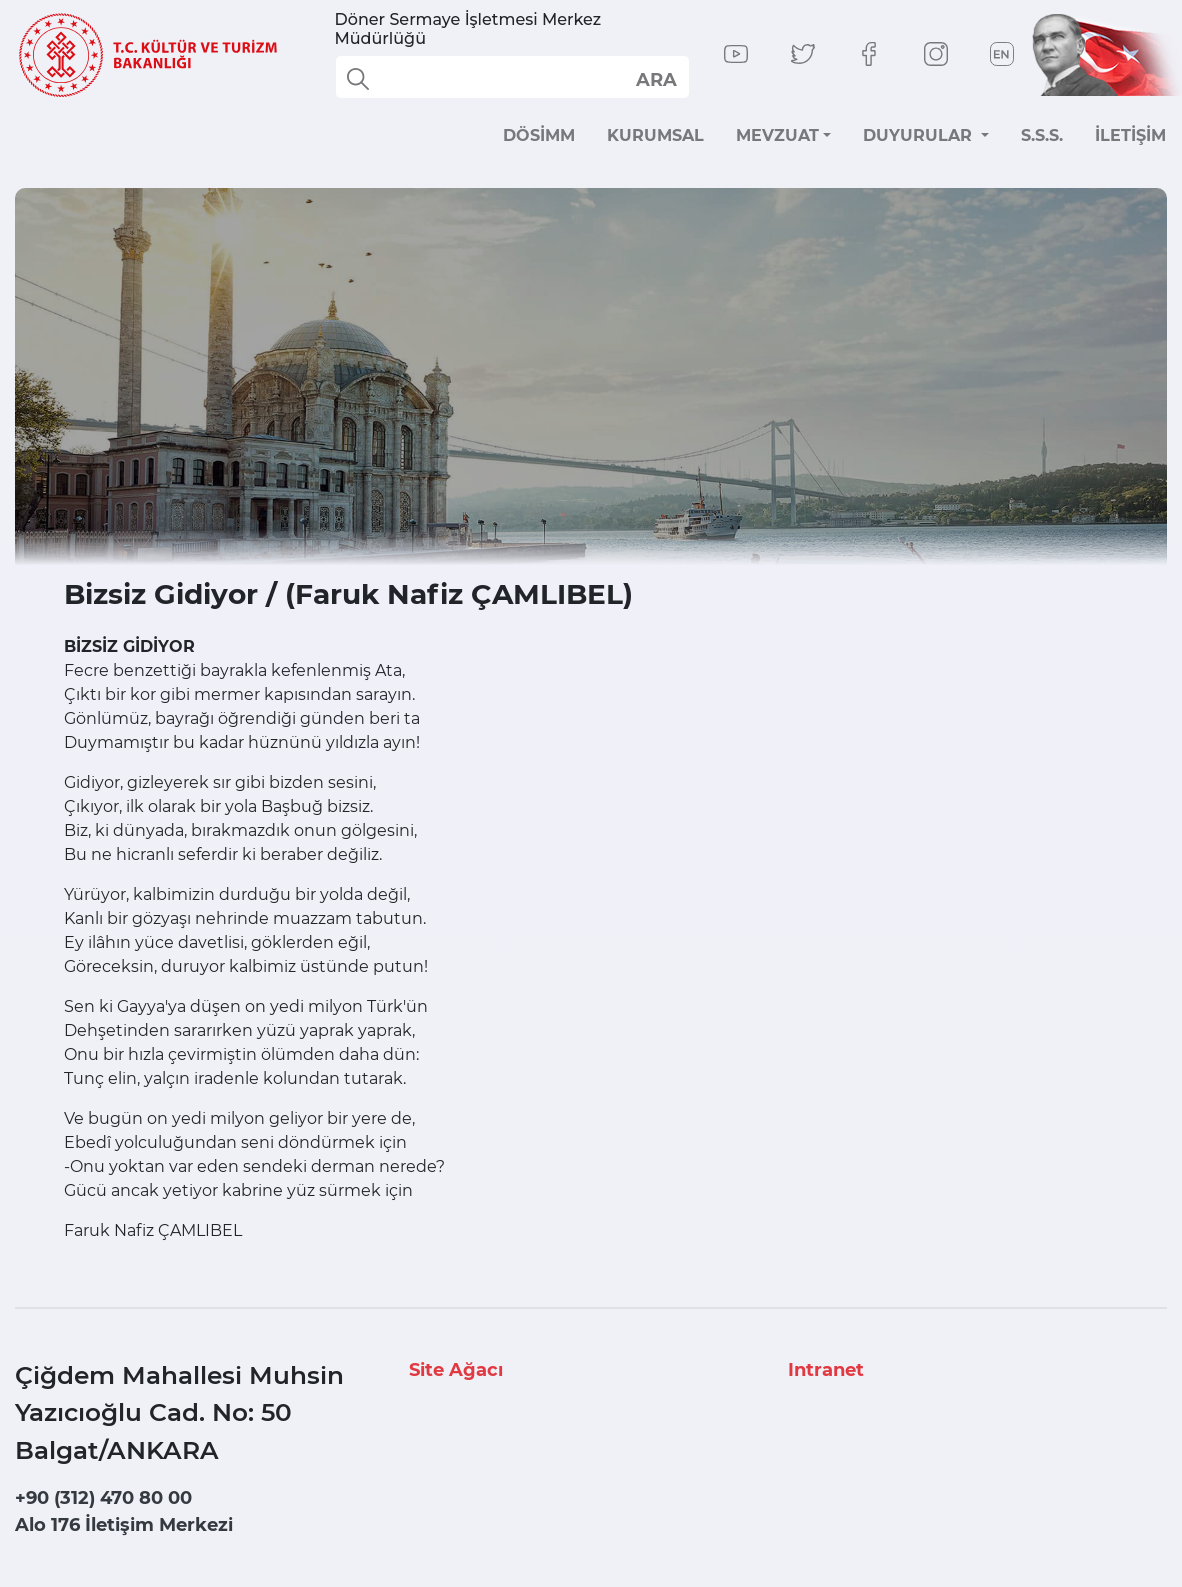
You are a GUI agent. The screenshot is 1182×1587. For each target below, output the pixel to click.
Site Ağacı (456, 1370)
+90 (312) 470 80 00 (103, 1498)
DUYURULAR (920, 135)
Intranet (826, 1370)
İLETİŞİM (1130, 135)
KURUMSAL (655, 135)
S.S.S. (1042, 135)
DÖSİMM (539, 135)
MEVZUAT (777, 135)
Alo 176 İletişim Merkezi (124, 1525)
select (655, 79)
